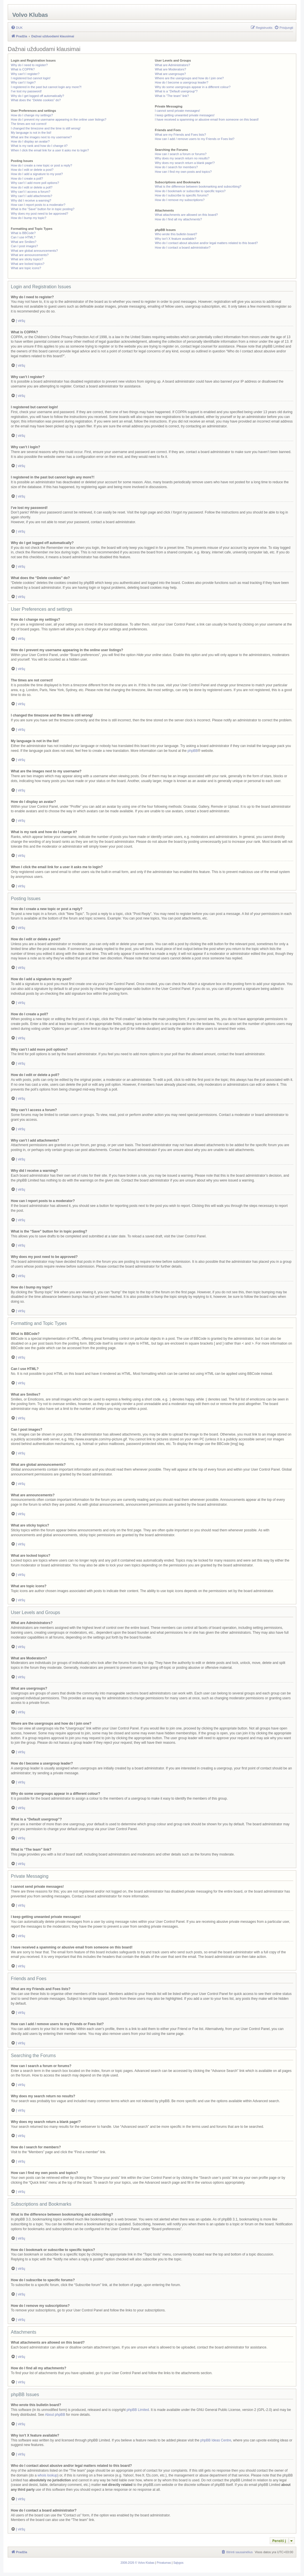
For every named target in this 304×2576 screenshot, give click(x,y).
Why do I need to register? (29, 65)
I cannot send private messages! (177, 110)
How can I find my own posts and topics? (183, 171)
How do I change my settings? (32, 115)
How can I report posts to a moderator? (38, 204)
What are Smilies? (23, 241)
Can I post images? (24, 246)
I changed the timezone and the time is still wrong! (45, 128)
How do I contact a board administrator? (182, 247)
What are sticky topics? (27, 259)
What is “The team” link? (172, 96)
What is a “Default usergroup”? (176, 91)
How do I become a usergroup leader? (181, 82)
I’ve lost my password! (26, 91)
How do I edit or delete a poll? (32, 187)
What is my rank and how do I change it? (39, 145)
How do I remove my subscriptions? (179, 200)
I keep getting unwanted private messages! (184, 115)
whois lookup (47, 2475)
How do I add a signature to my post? (37, 174)
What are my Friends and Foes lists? (180, 134)
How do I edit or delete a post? (32, 169)
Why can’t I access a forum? (30, 191)
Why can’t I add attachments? (31, 196)
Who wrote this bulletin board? (176, 234)
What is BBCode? (23, 233)
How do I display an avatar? (30, 141)
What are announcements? (30, 255)
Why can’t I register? (25, 74)
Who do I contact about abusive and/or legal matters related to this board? (206, 243)
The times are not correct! (29, 123)
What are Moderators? (170, 69)
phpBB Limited (138, 2410)
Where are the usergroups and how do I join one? (189, 78)
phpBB (193, 751)
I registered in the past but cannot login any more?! (46, 87)
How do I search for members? (176, 167)
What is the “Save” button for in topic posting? (43, 209)
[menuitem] (17, 27)
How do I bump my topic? (28, 218)
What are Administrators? (172, 65)
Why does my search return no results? (182, 158)
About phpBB (55, 2415)
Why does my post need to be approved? (39, 213)
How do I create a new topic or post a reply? (41, 165)
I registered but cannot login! (31, 78)
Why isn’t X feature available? (175, 238)
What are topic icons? (26, 268)
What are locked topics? (27, 263)
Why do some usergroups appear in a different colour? (192, 87)
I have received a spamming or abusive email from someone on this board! (207, 119)
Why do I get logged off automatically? (37, 96)
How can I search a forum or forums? (180, 154)
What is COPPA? (23, 69)
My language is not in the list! (31, 132)
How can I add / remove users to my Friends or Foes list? (194, 139)
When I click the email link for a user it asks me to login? (50, 150)
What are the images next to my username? (41, 137)
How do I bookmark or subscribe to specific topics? (190, 191)
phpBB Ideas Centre (215, 2440)
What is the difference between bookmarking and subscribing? (198, 186)
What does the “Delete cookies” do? (36, 100)
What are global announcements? (34, 250)
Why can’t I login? (23, 82)
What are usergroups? (170, 74)
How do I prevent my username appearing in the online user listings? (58, 119)
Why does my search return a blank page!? (185, 163)
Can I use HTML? (23, 237)
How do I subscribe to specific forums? (181, 195)
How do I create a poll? (27, 178)
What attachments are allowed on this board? (186, 214)
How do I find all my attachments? (178, 219)
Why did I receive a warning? (31, 200)
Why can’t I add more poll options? (35, 182)
